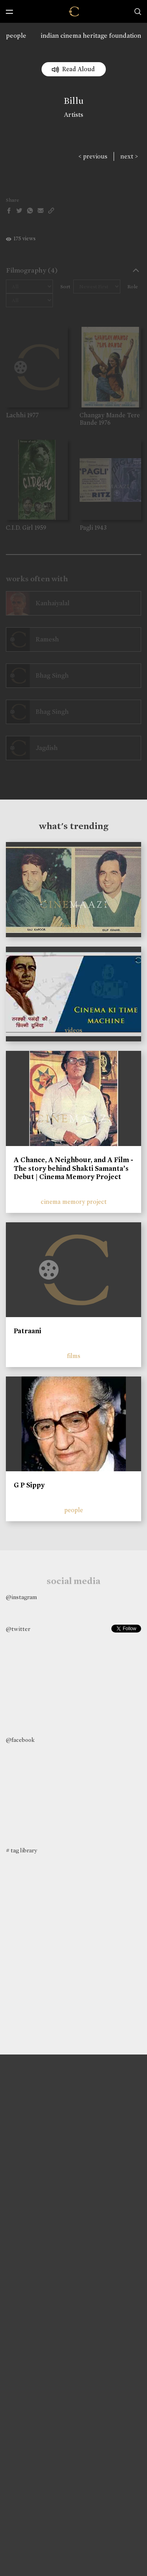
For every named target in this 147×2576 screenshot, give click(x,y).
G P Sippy (29, 1485)
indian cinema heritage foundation (91, 35)
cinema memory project (74, 1201)
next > (129, 156)
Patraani (27, 1331)
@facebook (20, 1739)
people (16, 35)
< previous (92, 156)
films (73, 1356)
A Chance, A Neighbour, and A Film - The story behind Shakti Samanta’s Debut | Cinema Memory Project (73, 1168)
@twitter (18, 1629)
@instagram (21, 1597)
